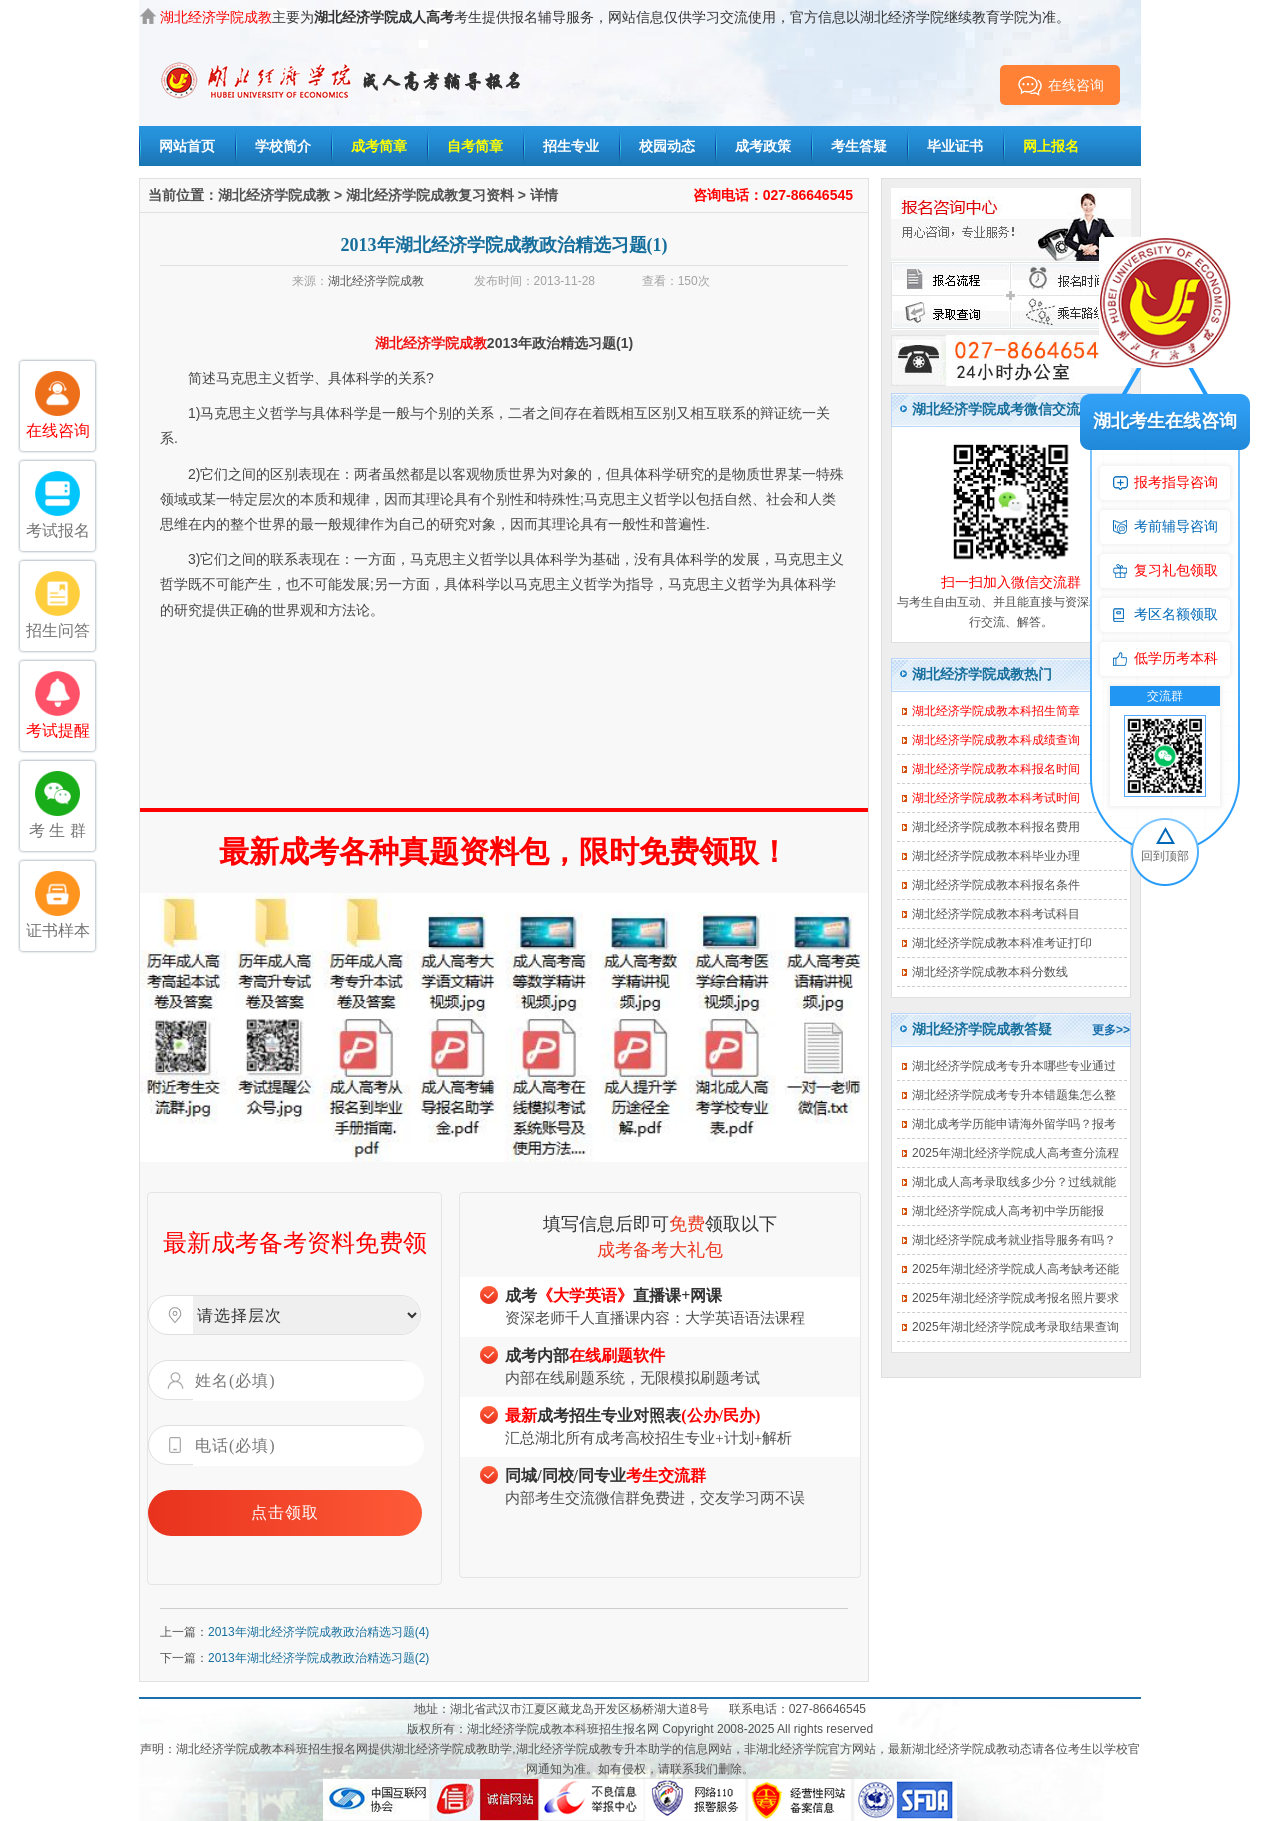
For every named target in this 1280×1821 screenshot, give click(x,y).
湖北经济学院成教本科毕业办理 (996, 856)
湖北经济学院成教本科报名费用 (996, 827)
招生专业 (571, 146)
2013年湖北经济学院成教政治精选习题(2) (318, 1658)
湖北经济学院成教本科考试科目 (996, 914)
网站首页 (187, 146)
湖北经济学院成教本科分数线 (990, 972)
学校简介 (283, 146)
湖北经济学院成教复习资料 (430, 195)
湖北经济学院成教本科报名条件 (996, 885)
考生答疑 (859, 146)
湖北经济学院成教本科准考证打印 (1002, 943)
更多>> (1111, 1030)
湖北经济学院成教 (274, 195)
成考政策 (763, 146)
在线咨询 (1060, 85)
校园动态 (667, 146)
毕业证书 (955, 146)
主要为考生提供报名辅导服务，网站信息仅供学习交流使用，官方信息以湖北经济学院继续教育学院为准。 (615, 17)
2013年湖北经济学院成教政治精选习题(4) (318, 1632)
